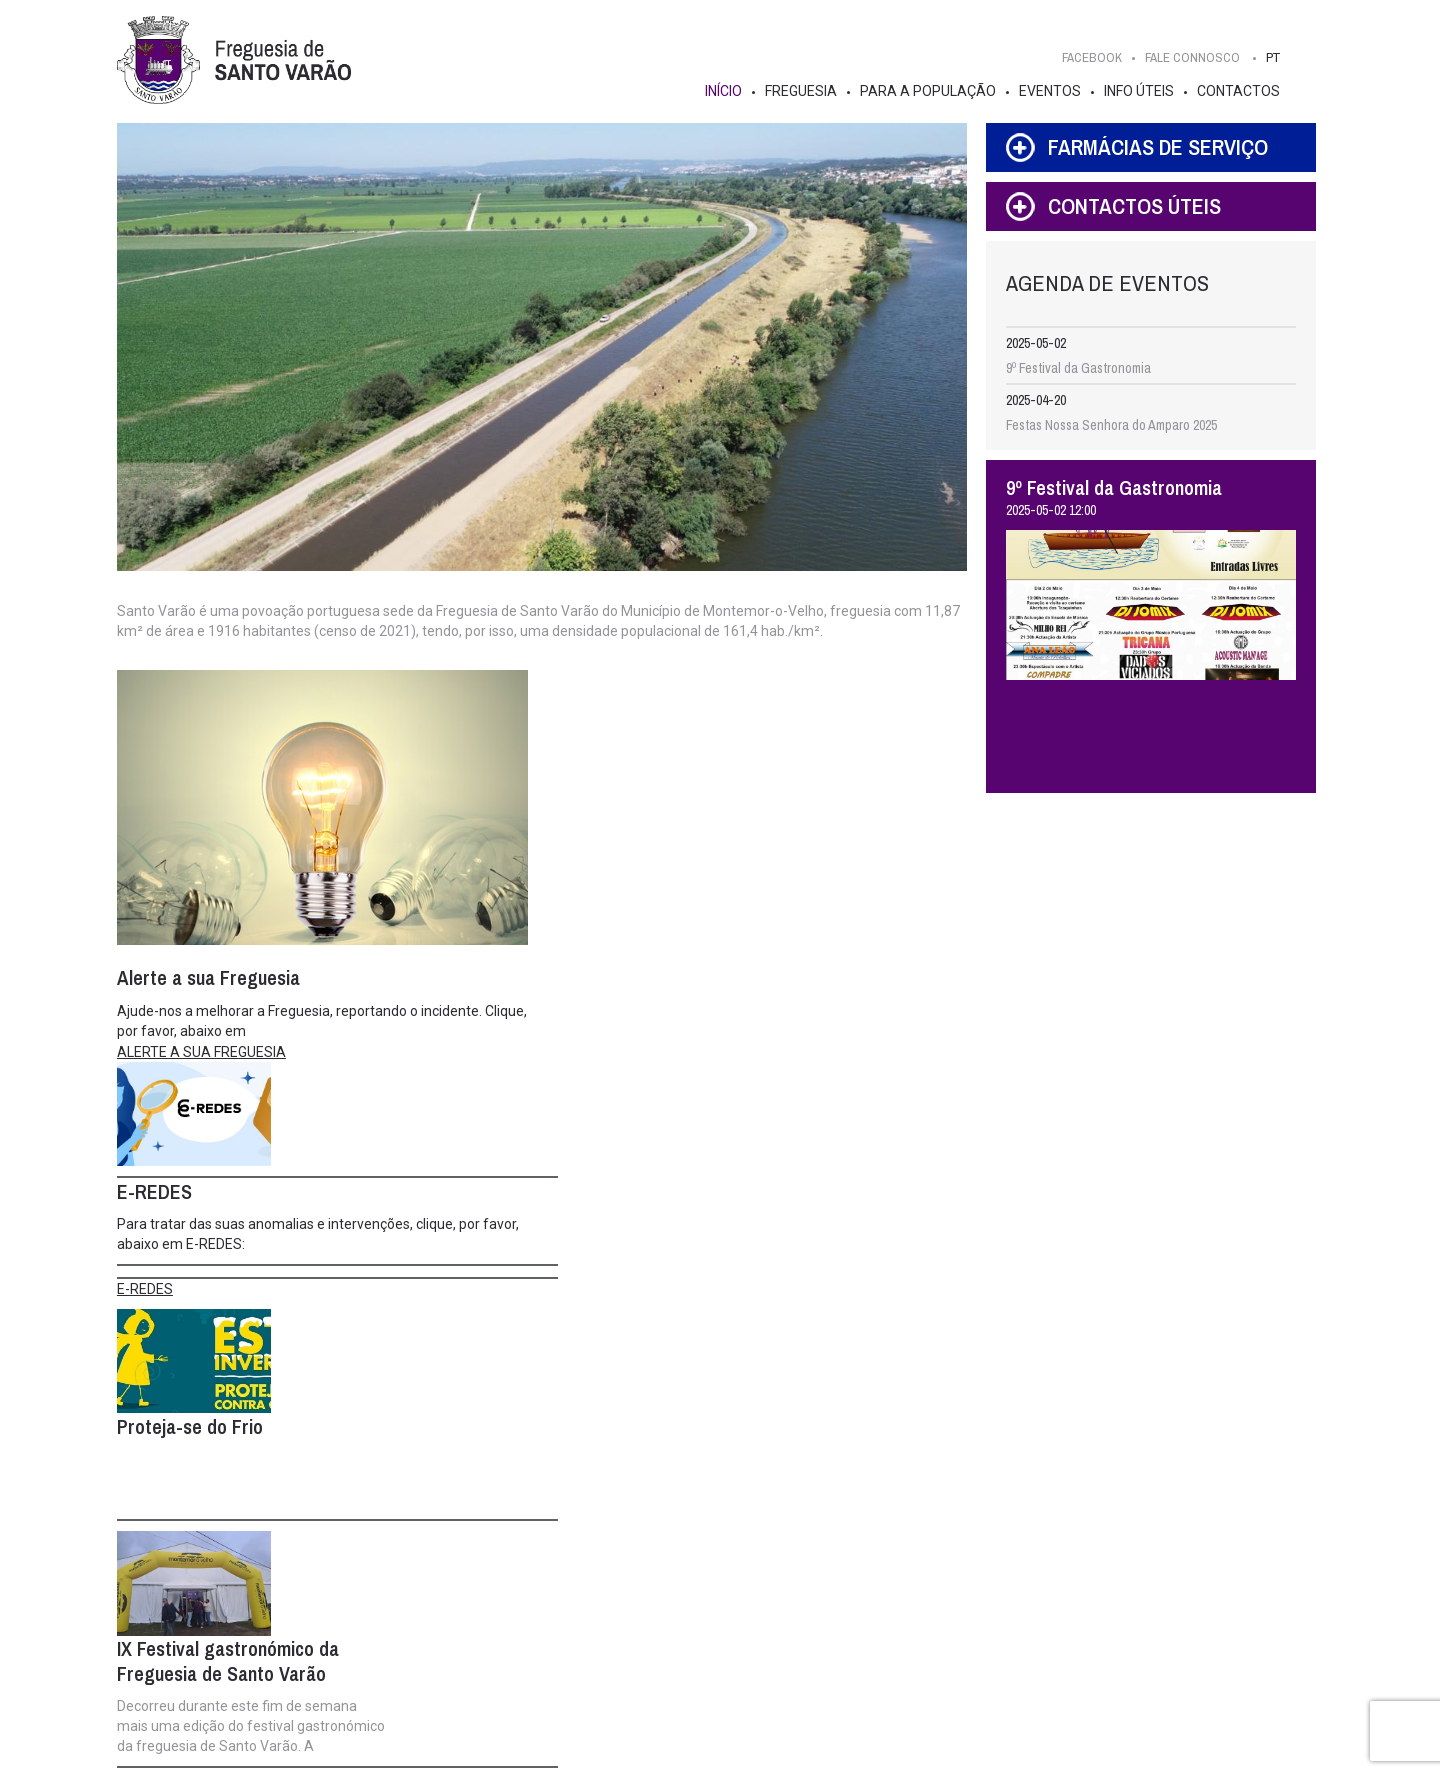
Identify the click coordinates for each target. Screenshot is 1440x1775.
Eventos (1057, 91)
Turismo (166, 1692)
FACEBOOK (1099, 57)
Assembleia (595, 1549)
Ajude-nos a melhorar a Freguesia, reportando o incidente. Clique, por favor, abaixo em (302, 1025)
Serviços (926, 1572)
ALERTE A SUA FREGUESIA (204, 1055)
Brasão (164, 1592)
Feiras (918, 1672)
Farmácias (930, 1612)
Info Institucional (369, 1612)
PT (1280, 57)
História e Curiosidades (209, 1572)
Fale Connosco (1258, 1502)
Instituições (728, 1632)
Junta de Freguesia (408, 1549)
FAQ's (918, 1632)
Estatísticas (177, 1632)
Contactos (1245, 91)
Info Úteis (1146, 91)
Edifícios (168, 1612)
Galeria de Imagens (198, 1652)
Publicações (730, 1612)
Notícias (718, 1572)
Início (730, 91)
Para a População (935, 91)
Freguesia (808, 91)
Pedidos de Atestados (962, 1652)
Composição (357, 1572)
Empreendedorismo (748, 1672)
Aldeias (165, 1672)
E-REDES (568, 896)
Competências (363, 1592)
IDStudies (658, 1753)
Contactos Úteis (946, 1592)
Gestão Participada (749, 1592)
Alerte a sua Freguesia (758, 1652)
